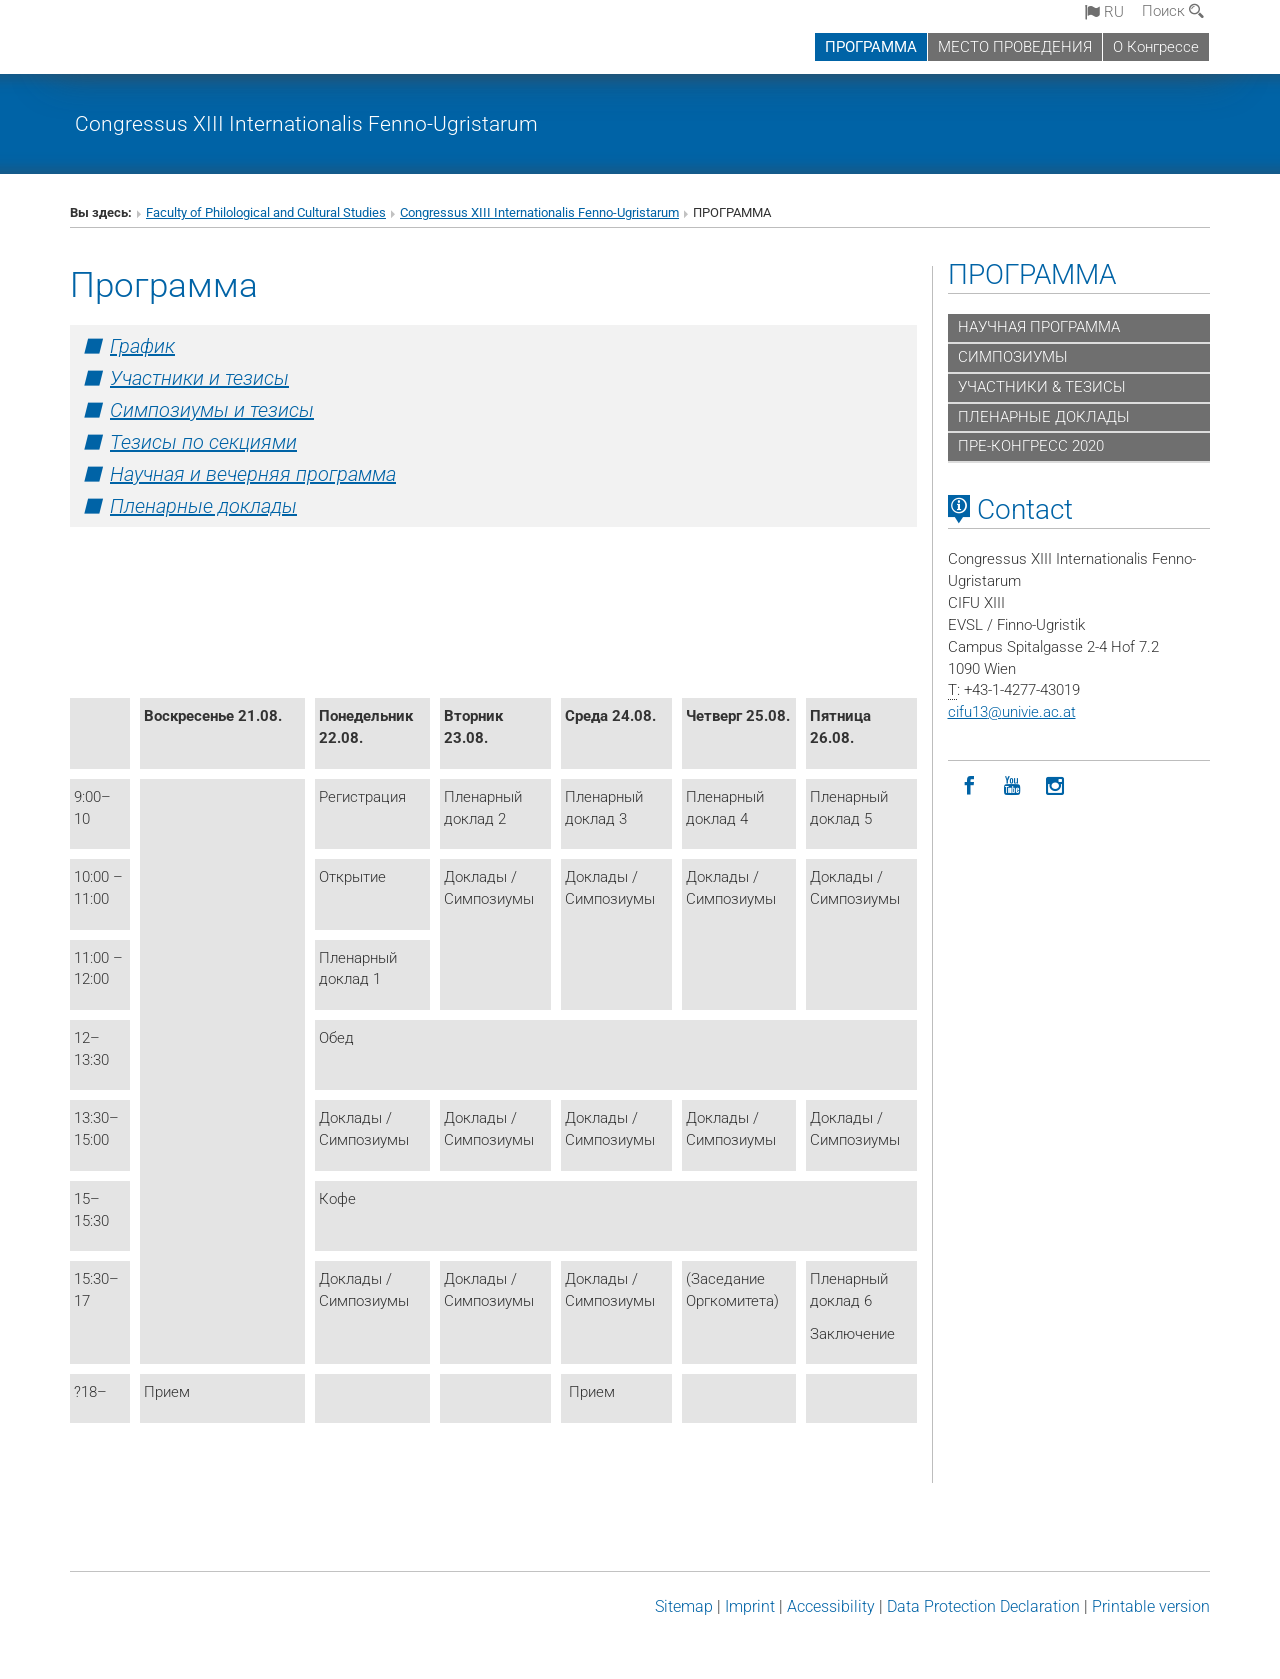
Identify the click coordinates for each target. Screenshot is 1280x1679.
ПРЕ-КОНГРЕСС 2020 (1031, 446)
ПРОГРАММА (871, 47)
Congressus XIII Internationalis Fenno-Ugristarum (306, 123)
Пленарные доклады (203, 506)
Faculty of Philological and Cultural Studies (266, 212)
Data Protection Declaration (983, 1606)
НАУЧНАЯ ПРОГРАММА (1039, 327)
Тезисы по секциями (203, 442)
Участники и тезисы (199, 378)
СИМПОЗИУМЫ (1013, 357)
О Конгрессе (1156, 47)
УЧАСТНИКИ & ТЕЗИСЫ (1042, 387)
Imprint (750, 1606)
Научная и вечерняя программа (253, 474)
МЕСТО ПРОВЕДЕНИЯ (1015, 47)
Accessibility (831, 1606)
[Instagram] (1055, 786)
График (142, 346)
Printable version (1151, 1606)
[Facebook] (969, 786)
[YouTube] (1012, 786)
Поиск (1173, 11)
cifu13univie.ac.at (1012, 712)
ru (1104, 12)
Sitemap (684, 1606)
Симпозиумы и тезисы (212, 410)
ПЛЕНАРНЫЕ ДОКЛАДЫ (1044, 417)
